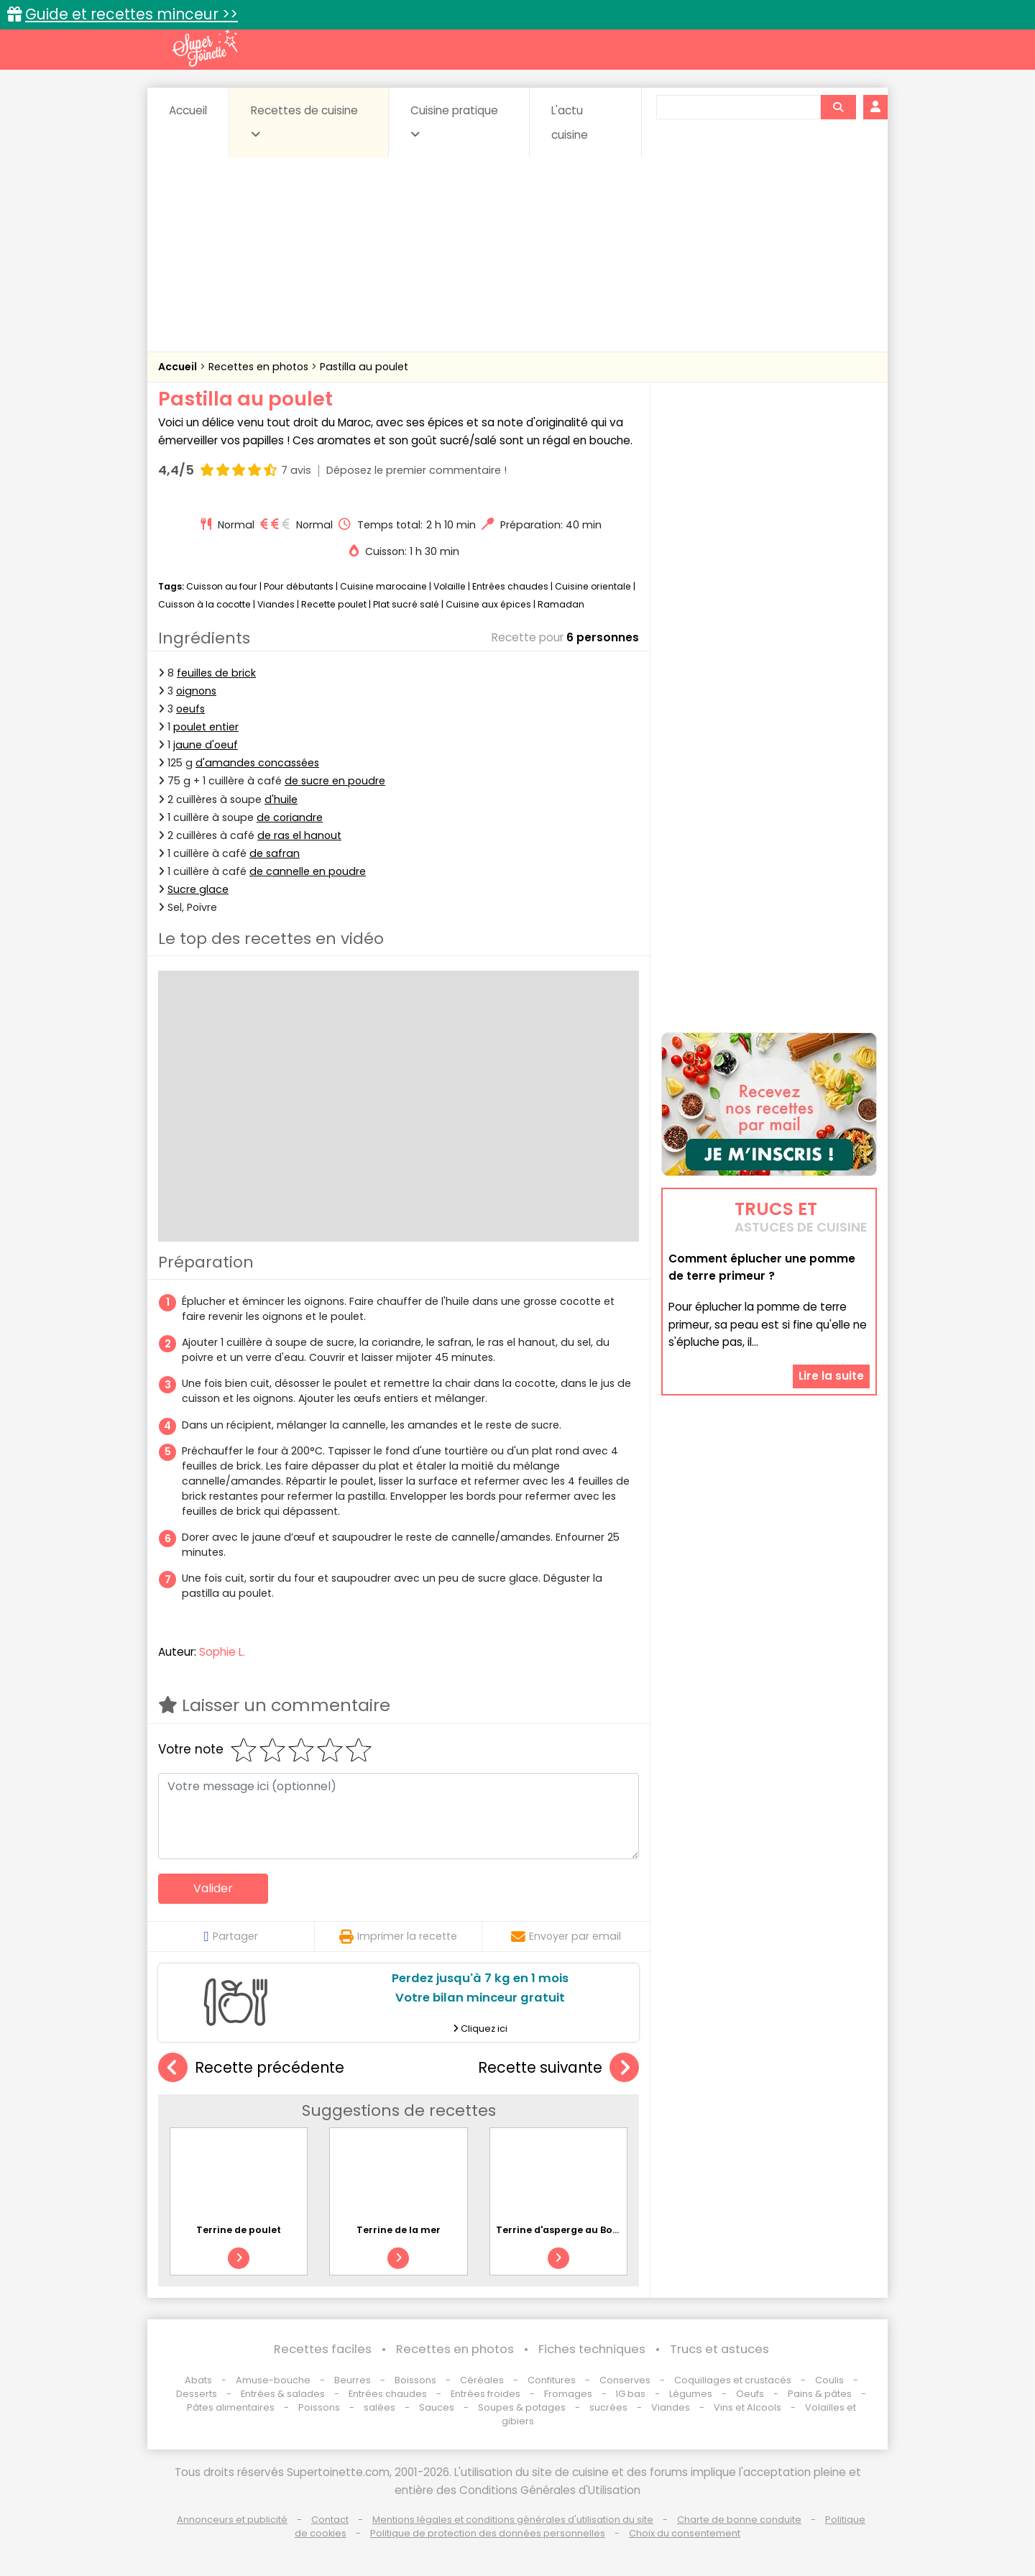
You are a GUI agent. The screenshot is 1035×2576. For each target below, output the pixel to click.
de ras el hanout (299, 835)
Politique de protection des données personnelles (487, 2533)
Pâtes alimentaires (231, 2407)
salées (379, 2407)
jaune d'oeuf (205, 745)
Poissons (319, 2407)
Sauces (436, 2407)
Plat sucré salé (406, 604)
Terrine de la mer (398, 2230)
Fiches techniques (591, 2349)
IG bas (630, 2394)
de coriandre (290, 817)
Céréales (482, 2380)
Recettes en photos (259, 366)
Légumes (690, 2394)
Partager (230, 1936)
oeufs (190, 709)
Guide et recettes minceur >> (131, 14)
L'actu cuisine (569, 122)
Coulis (829, 2380)
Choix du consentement (684, 2533)
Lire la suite (831, 1375)
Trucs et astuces (719, 2349)
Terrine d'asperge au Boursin (567, 2230)
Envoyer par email (566, 1936)
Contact (330, 2519)
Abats (198, 2380)
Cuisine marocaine (383, 586)
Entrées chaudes (510, 586)
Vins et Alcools (747, 2407)
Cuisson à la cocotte (204, 604)
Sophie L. (222, 1651)
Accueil (188, 110)
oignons (196, 691)
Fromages (568, 2394)
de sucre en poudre (335, 781)
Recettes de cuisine (304, 121)
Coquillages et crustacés (732, 2380)
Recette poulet (334, 604)
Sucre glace (198, 889)
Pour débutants (299, 586)
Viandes (276, 604)
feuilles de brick (216, 673)
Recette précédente (251, 2068)
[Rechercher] (838, 107)
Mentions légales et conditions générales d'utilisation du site (512, 2519)
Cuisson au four (221, 586)
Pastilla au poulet (364, 366)
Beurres (352, 2380)
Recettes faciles (323, 2349)
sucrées (608, 2407)
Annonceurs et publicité (232, 2519)
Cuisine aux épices (488, 604)
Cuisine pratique (454, 121)
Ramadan (561, 604)
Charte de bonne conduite (739, 2519)
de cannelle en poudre (307, 871)
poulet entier (206, 727)
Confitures (552, 2380)
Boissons (415, 2380)
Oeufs (751, 2394)
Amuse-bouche (273, 2380)
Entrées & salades (283, 2394)
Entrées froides (485, 2394)
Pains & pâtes (820, 2394)
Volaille (449, 586)
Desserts (196, 2394)
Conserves (624, 2380)
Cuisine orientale (593, 586)
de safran (274, 853)
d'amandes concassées (257, 763)
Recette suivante (558, 2068)
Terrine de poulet (238, 2230)
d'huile (281, 799)
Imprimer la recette (398, 1936)
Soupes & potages (522, 2407)
